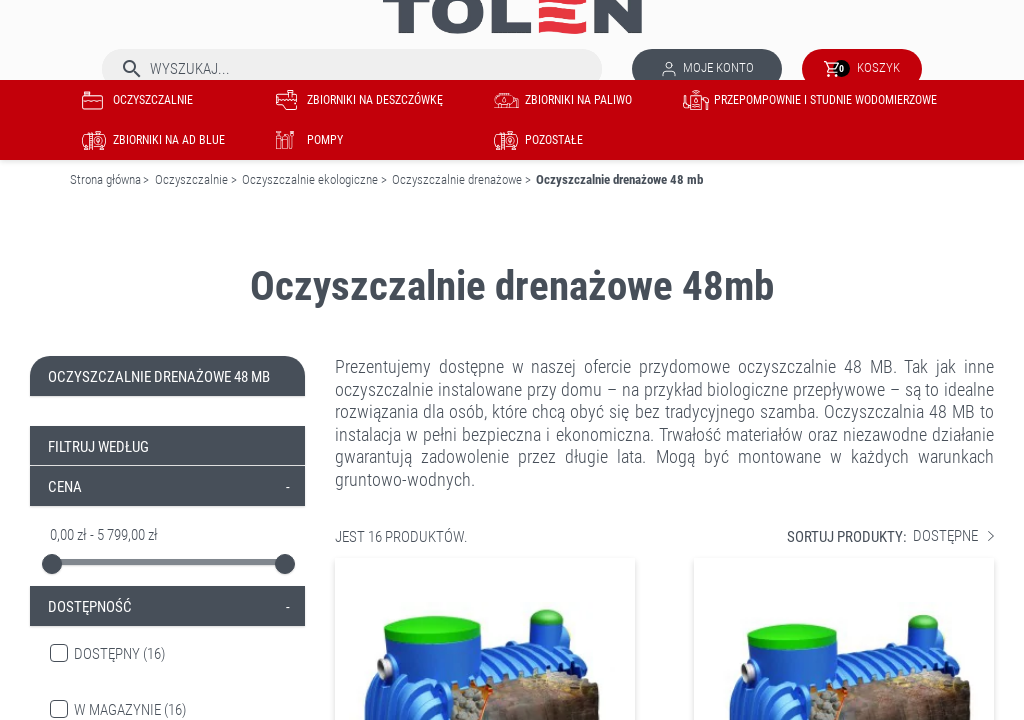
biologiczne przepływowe (794, 389)
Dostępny (119, 654)
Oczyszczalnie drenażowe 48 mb (159, 377)
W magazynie (130, 710)
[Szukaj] (352, 69)
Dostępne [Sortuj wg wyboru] (953, 536)
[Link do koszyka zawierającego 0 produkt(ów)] (862, 69)
